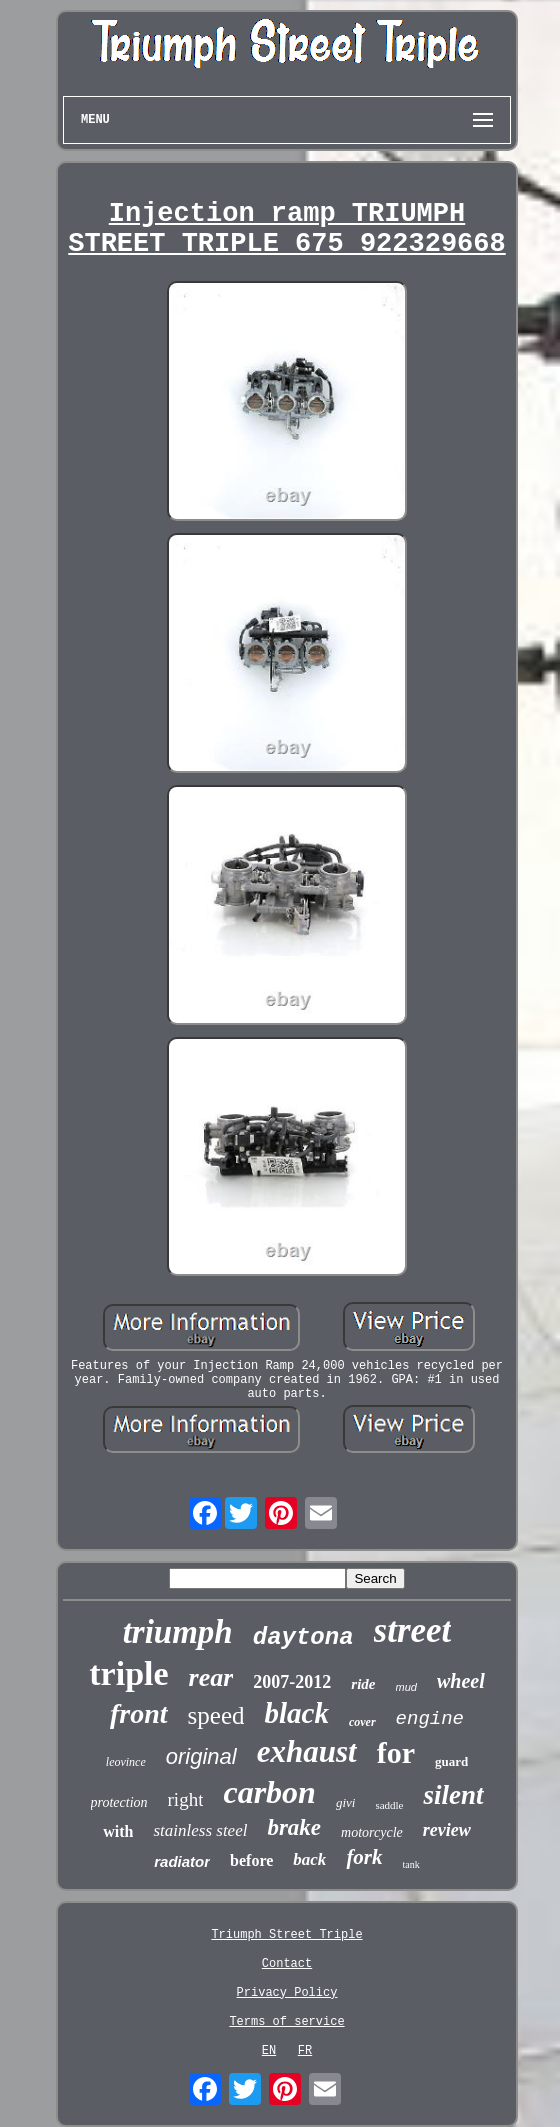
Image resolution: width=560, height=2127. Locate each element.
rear (211, 1677)
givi (346, 1802)
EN (269, 2051)
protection (119, 1802)
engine (430, 1719)
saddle (389, 1805)
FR (305, 2051)
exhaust (307, 1751)
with (118, 1831)
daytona (303, 1637)
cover (362, 1722)
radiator (182, 1861)
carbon (269, 1792)
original (201, 1756)
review (447, 1830)
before (251, 1860)
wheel (461, 1681)
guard (451, 1761)
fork (364, 1857)
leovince (126, 1762)
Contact (287, 1964)
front (139, 1713)
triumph (178, 1632)
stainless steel (200, 1830)
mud (406, 1687)
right (186, 1799)
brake (294, 1827)
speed (216, 1715)
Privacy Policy (287, 1993)
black (296, 1713)
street (413, 1630)
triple (128, 1673)
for (396, 1752)
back (309, 1859)
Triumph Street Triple (286, 1935)
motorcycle (372, 1832)
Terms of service (286, 2022)
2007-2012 (292, 1682)
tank (411, 1864)
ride (363, 1684)
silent (453, 1795)
